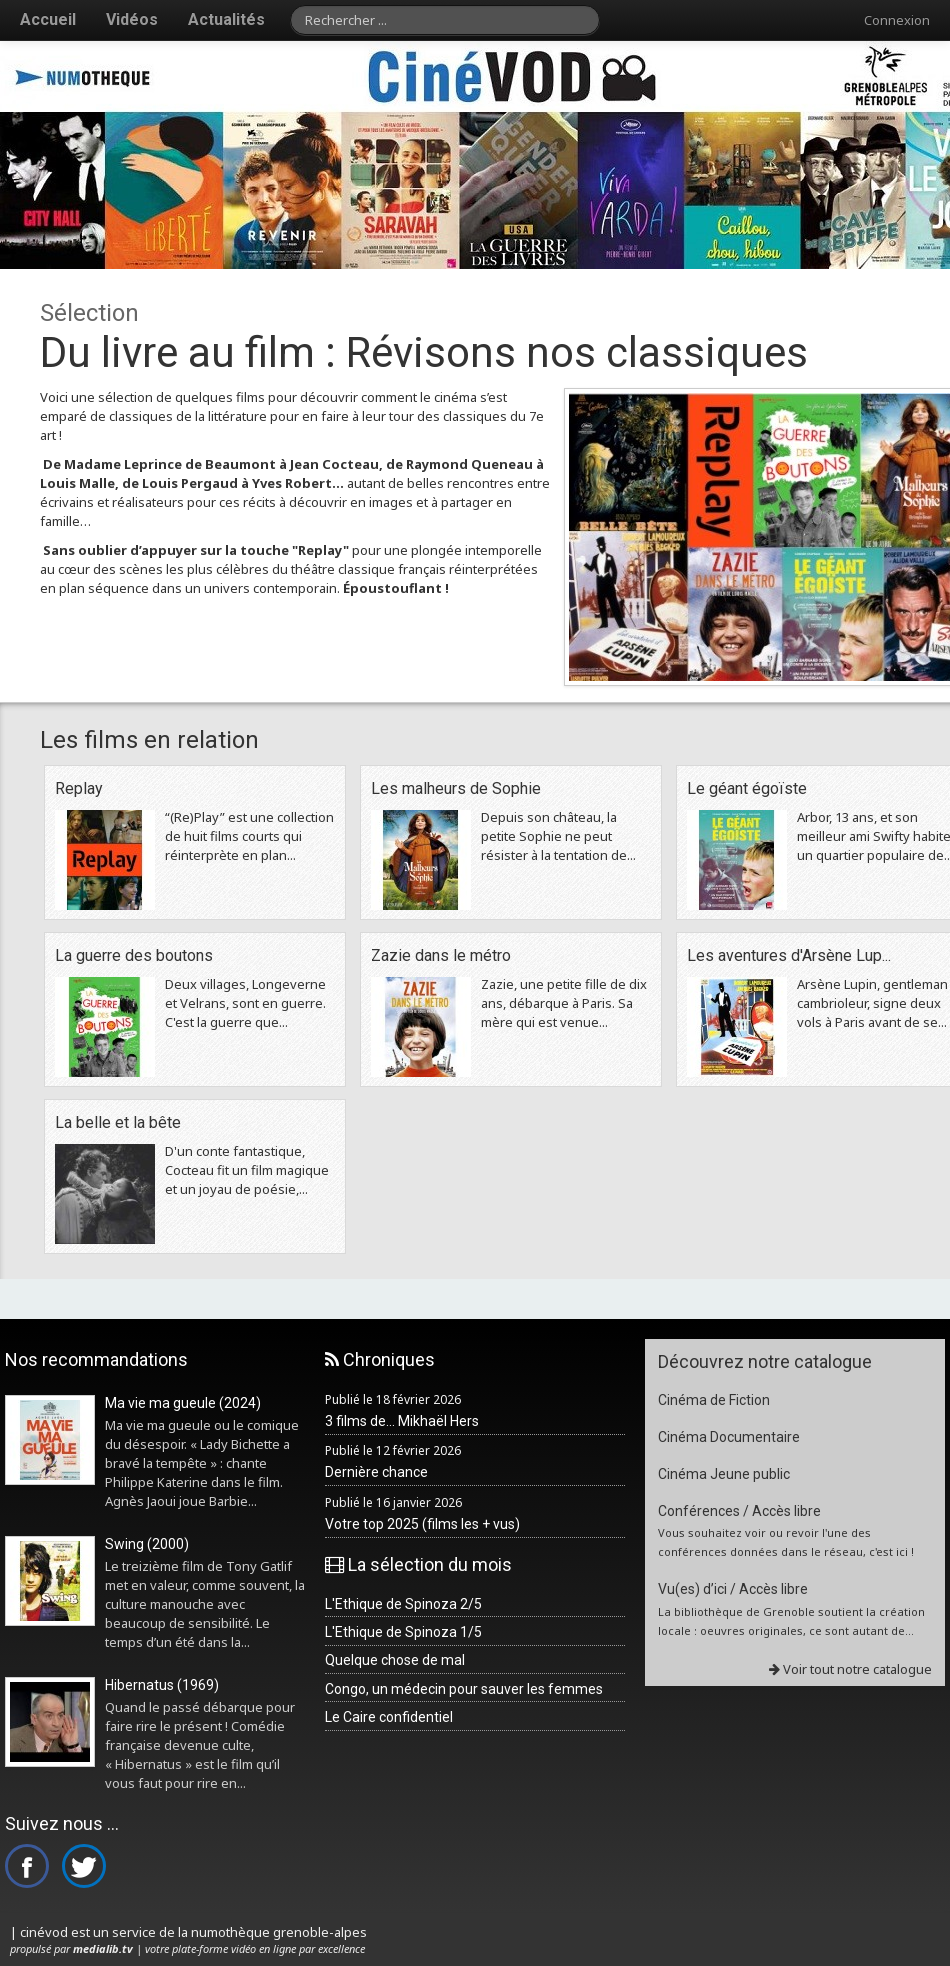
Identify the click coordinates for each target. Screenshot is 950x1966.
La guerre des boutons (134, 955)
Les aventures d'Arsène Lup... (789, 955)
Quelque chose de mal (395, 1660)
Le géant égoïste (747, 788)
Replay (79, 788)
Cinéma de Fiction (714, 1400)
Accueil (48, 19)
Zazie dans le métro (441, 955)
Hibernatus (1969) (162, 1685)
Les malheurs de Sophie (456, 788)
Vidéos (132, 19)
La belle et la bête (118, 1122)
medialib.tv (103, 1948)
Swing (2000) (147, 1544)
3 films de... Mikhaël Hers (402, 1421)
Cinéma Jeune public (724, 1474)
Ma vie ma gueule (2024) (183, 1403)
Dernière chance (376, 1472)
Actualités (226, 19)
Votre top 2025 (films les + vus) (422, 1524)
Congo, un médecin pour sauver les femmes (464, 1689)
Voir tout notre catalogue (850, 1669)
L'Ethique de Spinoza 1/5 (403, 1632)
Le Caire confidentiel (389, 1717)
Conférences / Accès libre (739, 1511)
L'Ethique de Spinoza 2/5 (403, 1604)
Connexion (897, 20)
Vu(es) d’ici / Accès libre (733, 1589)
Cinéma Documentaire (729, 1437)
